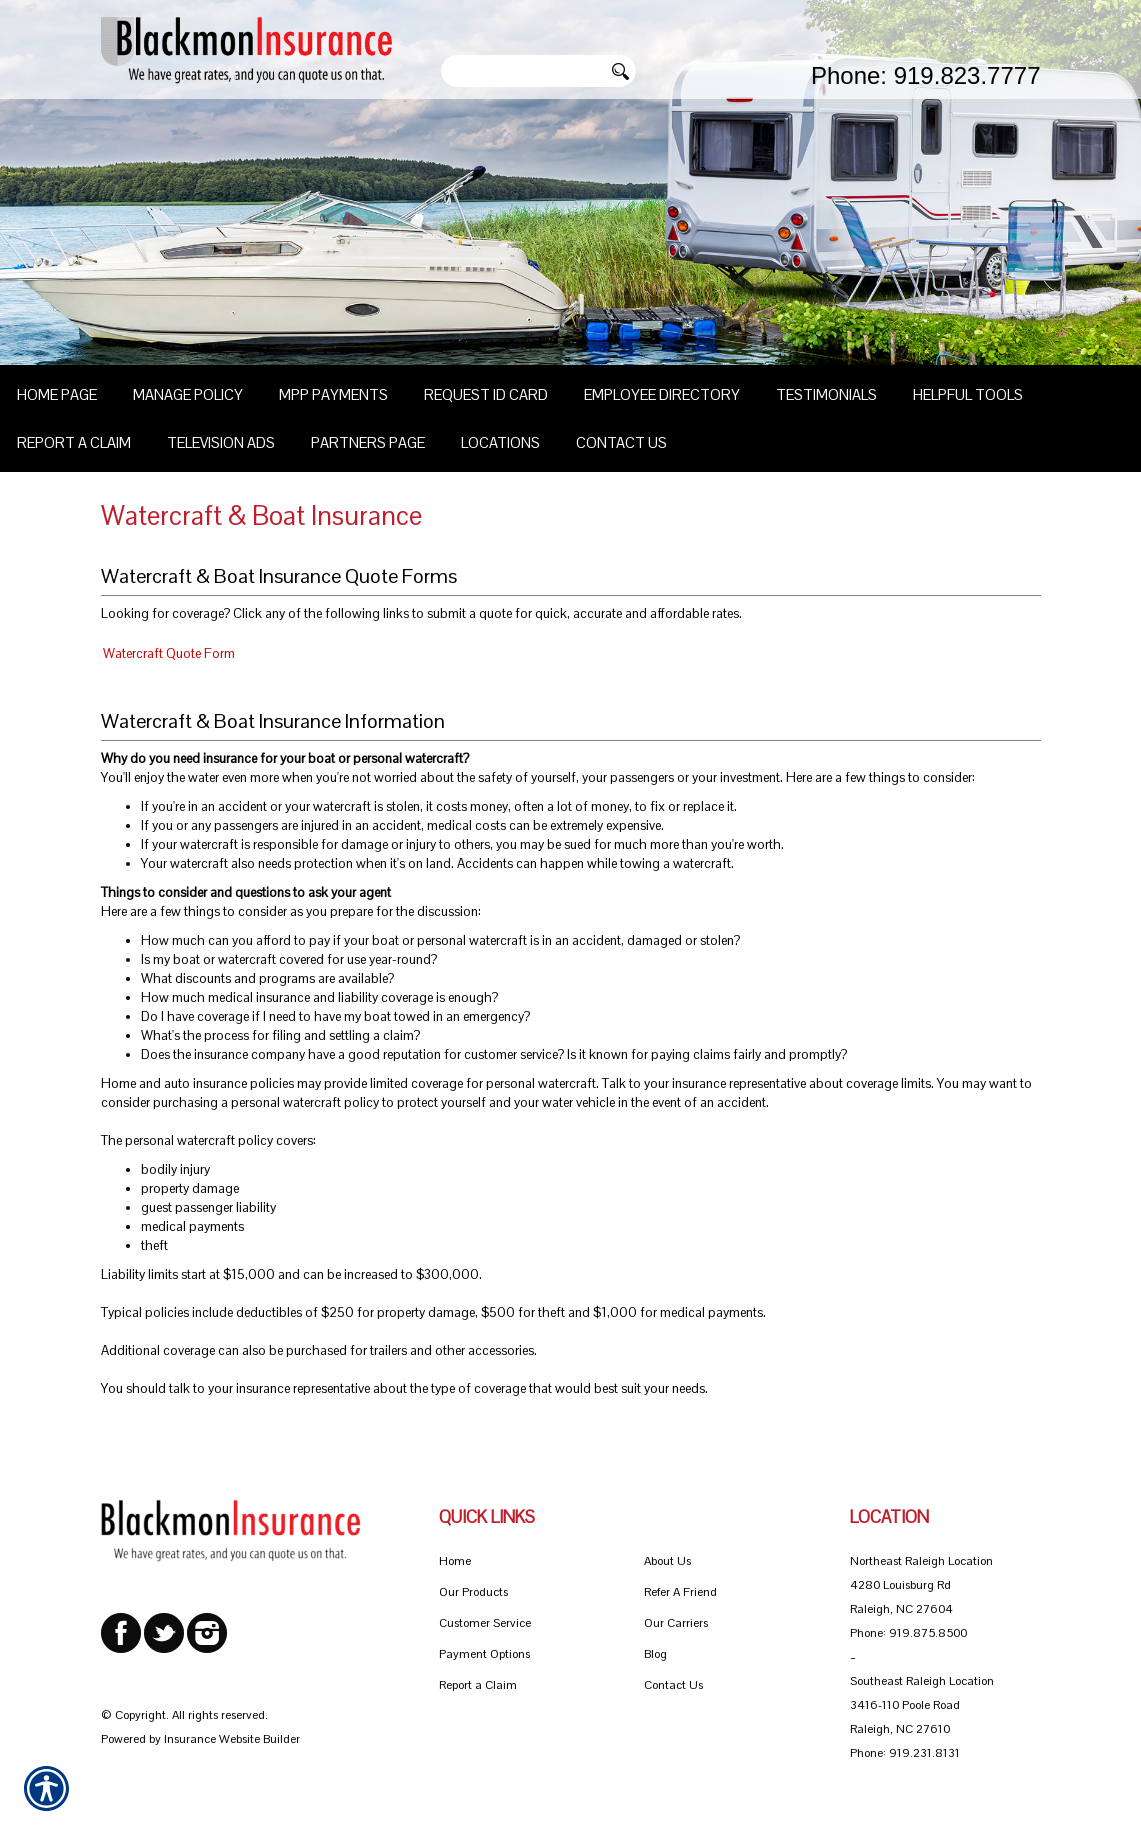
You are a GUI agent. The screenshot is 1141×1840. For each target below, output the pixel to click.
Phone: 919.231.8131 (905, 1753)
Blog (655, 1654)
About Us (667, 1561)
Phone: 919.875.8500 (908, 1633)
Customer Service (485, 1623)
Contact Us (673, 1685)
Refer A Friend (680, 1592)
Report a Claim (478, 1685)
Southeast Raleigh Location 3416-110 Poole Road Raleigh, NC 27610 (922, 1705)
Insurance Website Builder (232, 1739)
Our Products (473, 1592)
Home (455, 1561)
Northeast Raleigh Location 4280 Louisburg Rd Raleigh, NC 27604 (921, 1585)
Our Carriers (676, 1623)
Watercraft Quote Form (169, 653)
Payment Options (484, 1654)
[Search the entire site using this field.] (522, 71)
